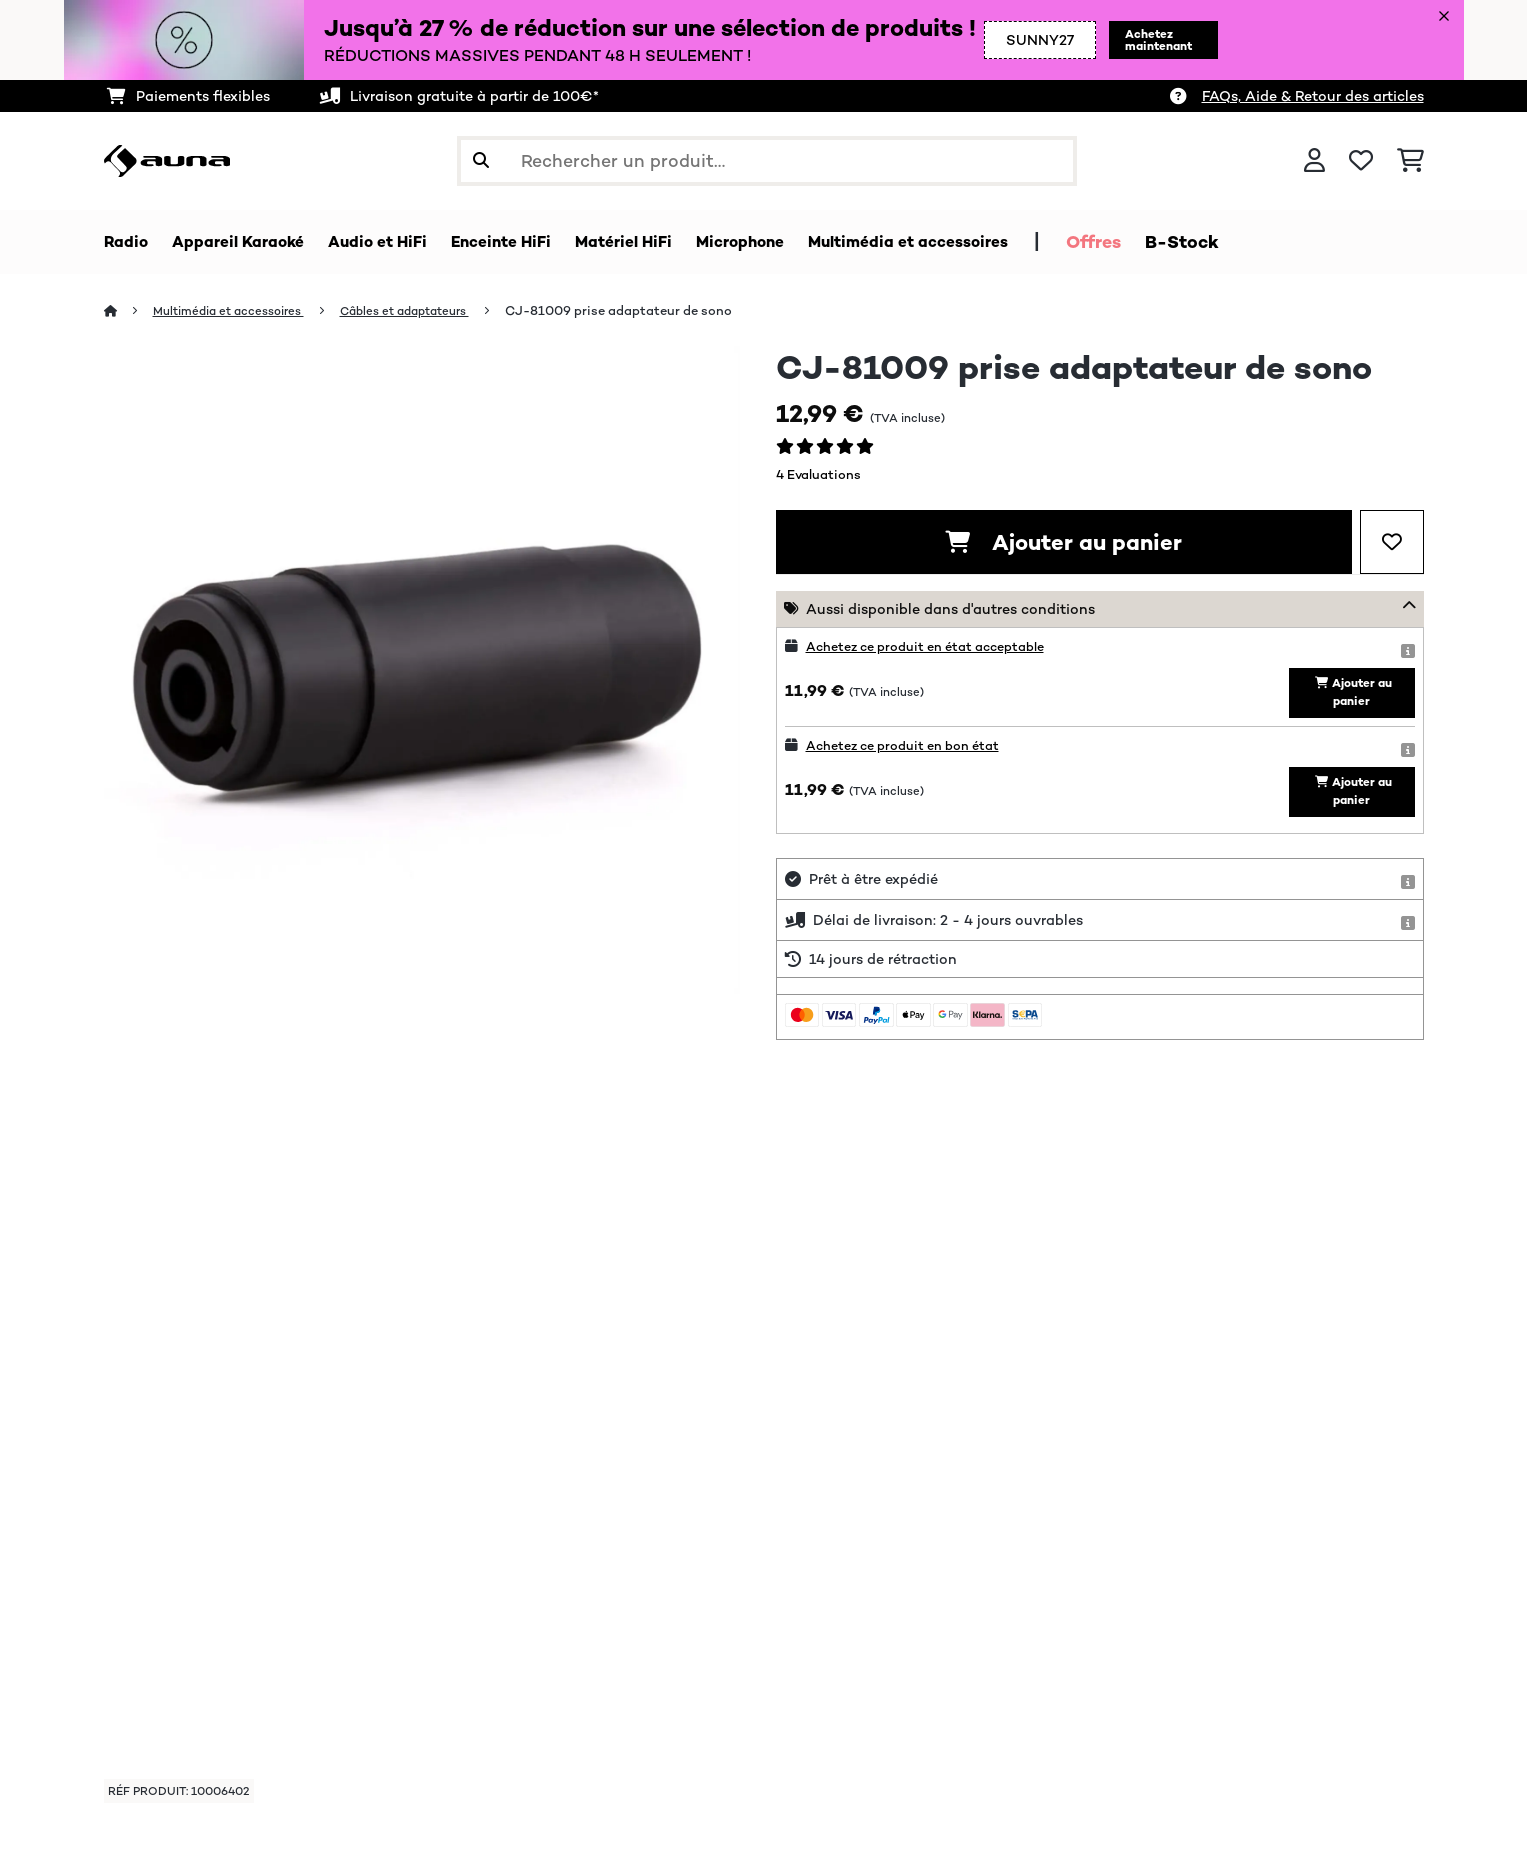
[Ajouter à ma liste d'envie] (1392, 543)
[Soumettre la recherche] (481, 161)
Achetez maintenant (1132, 40)
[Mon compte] (1314, 161)
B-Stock (1285, 242)
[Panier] (1410, 161)
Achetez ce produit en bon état (914, 754)
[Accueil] (129, 311)
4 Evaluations (818, 475)
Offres (1196, 242)
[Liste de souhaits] (1361, 161)
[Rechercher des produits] (767, 161)
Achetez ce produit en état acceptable (939, 647)
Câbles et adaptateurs (430, 311)
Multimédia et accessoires (238, 311)
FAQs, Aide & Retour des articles (1313, 96)
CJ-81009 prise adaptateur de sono (651, 311)
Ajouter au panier (1063, 543)
